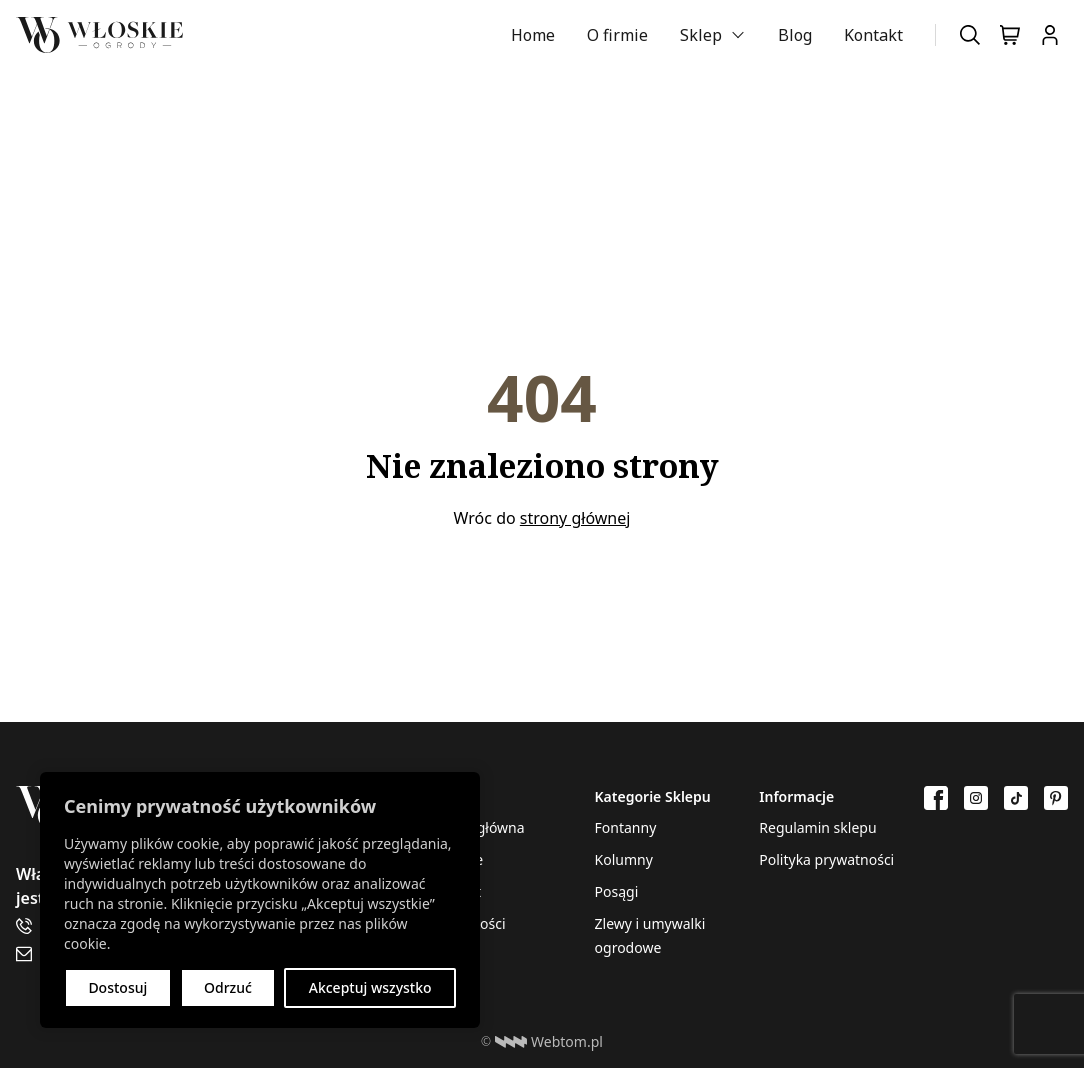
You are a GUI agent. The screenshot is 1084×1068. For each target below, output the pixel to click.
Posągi (617, 891)
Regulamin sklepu (817, 827)
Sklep (701, 35)
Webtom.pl (549, 1042)
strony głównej (575, 518)
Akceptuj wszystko (370, 987)
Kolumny (624, 859)
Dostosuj (117, 987)
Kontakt (873, 35)
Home (533, 35)
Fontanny (626, 827)
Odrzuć (228, 987)
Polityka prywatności (826, 859)
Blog (795, 35)
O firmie (617, 35)
